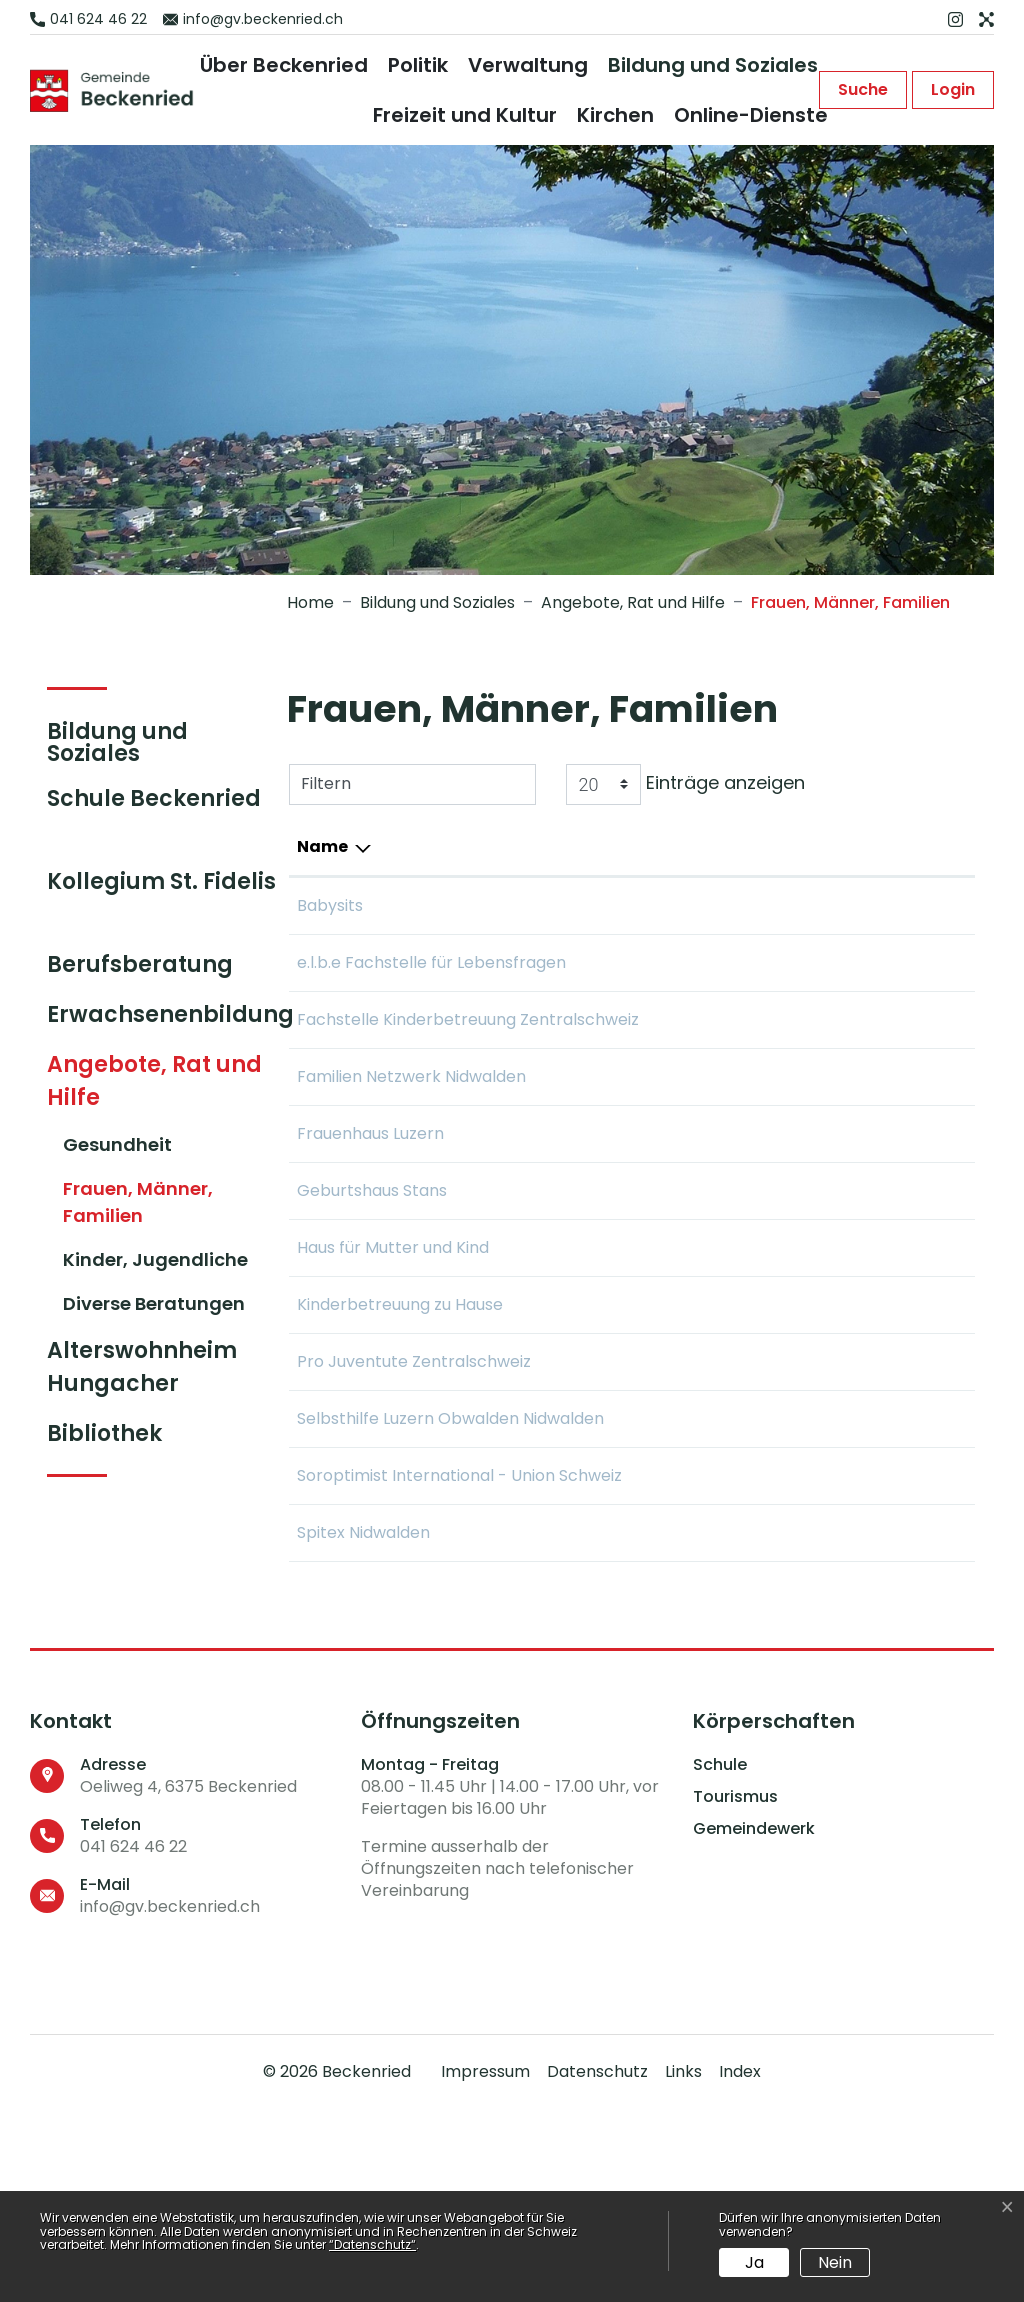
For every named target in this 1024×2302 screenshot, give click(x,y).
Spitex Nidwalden (363, 1724)
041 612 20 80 (567, 1286)
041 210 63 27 (567, 1481)
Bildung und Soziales (713, 65)
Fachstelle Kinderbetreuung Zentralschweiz (363, 1067)
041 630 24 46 (571, 1343)
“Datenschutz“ (372, 2244)
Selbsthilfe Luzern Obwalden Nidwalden (380, 1574)
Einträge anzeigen (685, 784)
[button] (863, 90)
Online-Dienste (751, 115)
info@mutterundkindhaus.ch (787, 1343)
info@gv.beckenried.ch (170, 2098)
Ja (754, 2262)
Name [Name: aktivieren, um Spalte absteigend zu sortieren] (322, 846)
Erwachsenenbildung (170, 1014)
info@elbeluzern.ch (751, 962)
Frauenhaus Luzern (370, 1229)
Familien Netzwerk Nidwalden (369, 1160)
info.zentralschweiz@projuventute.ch (821, 1481)
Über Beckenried (284, 65)
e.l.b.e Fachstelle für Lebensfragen (375, 974)
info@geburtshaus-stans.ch (785, 1286)
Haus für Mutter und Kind (393, 1343)
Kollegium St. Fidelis (161, 881)
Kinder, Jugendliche (155, 1259)
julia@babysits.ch (743, 905)
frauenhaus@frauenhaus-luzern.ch (813, 1229)
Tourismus (735, 1989)
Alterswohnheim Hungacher (142, 1367)
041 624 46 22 (133, 2038)
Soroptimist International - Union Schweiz (395, 1655)
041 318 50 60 (568, 1043)
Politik (418, 65)
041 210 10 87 (565, 962)
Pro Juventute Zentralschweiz (356, 1493)
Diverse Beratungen (154, 1303)
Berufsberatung (140, 964)
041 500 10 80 (568, 1400)
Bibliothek (104, 1433)
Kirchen (615, 115)
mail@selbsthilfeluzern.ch (776, 1562)
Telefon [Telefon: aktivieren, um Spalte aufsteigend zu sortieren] (549, 846)
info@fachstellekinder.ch (774, 1043)
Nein (835, 2262)
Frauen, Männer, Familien (137, 1206)
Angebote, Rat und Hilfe (154, 1081)
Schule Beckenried (154, 798)
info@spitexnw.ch (745, 1724)
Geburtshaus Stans (372, 1286)
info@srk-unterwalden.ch (776, 1400)
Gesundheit (117, 1144)
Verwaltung (528, 65)
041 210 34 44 (569, 1562)
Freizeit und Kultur (465, 115)
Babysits (330, 905)
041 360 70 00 (570, 1229)
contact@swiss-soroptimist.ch (797, 1643)
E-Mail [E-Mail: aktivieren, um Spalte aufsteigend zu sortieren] (703, 846)
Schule (720, 1957)
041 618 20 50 (568, 1724)
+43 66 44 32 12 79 (588, 905)
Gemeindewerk (754, 2021)
